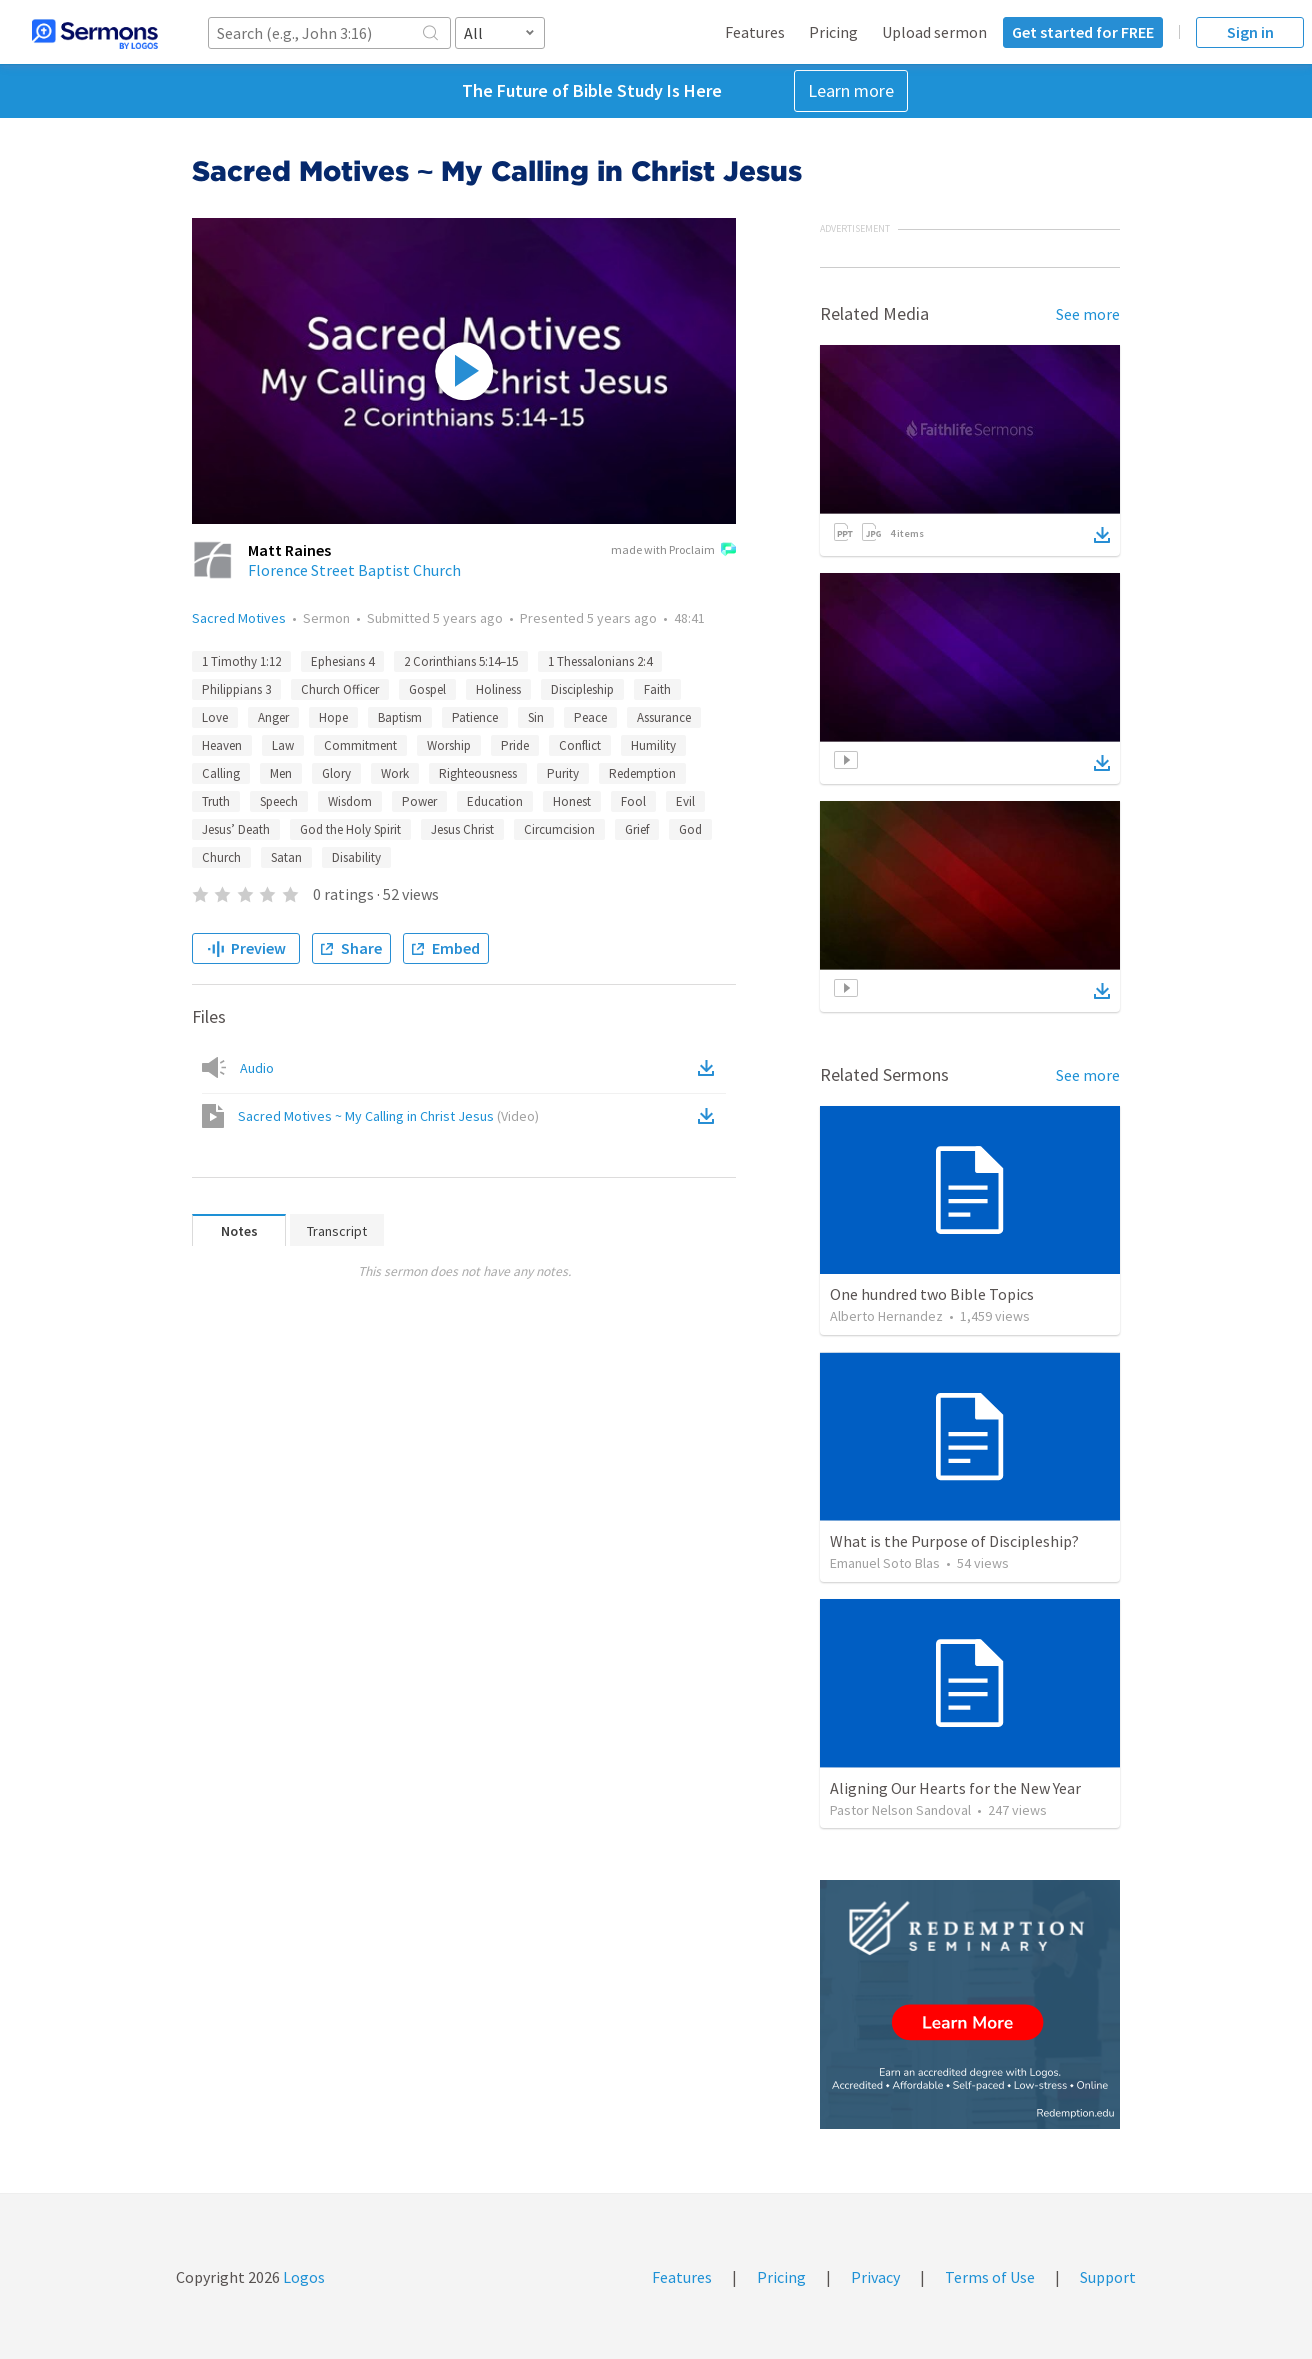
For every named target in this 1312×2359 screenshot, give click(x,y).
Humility (653, 745)
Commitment (360, 745)
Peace (590, 717)
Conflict (580, 745)
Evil (685, 801)
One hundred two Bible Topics (932, 1294)
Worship (449, 745)
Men (281, 773)
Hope (333, 717)
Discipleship (582, 689)
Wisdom (350, 801)
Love (215, 717)
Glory (336, 773)
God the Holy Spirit (350, 829)
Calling (221, 773)
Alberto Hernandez (886, 1316)
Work (395, 773)
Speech (279, 801)
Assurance (664, 717)
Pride (515, 745)
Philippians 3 (236, 689)
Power (419, 801)
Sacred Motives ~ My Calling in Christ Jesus (388, 1116)
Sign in (1250, 32)
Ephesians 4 (342, 661)
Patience (475, 717)
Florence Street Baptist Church (354, 570)
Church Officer (340, 689)
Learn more (851, 90)
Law (283, 745)
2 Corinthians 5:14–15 (461, 661)
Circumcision (559, 829)
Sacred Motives (239, 618)
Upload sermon (934, 32)
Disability (356, 857)
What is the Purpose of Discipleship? (954, 1541)
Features (755, 32)
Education (495, 801)
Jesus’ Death (236, 829)
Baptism (400, 717)
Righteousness (478, 773)
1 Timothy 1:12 (241, 661)
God (690, 829)
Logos (302, 2277)
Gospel (427, 689)
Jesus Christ (462, 829)
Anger (273, 717)
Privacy (875, 2277)
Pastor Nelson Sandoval (900, 1810)
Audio (257, 1068)
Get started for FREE (1083, 32)
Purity (563, 773)
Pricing (833, 32)
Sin (536, 717)
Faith (657, 689)
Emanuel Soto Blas (885, 1563)
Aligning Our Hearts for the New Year (955, 1788)
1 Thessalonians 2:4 (600, 661)
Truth (216, 801)
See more (1088, 314)
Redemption (642, 773)
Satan (286, 857)
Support (1108, 2277)
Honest (572, 801)
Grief (637, 829)
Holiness (498, 689)
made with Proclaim (673, 551)
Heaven (222, 745)
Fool (633, 801)
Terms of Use (990, 2277)
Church (221, 857)
